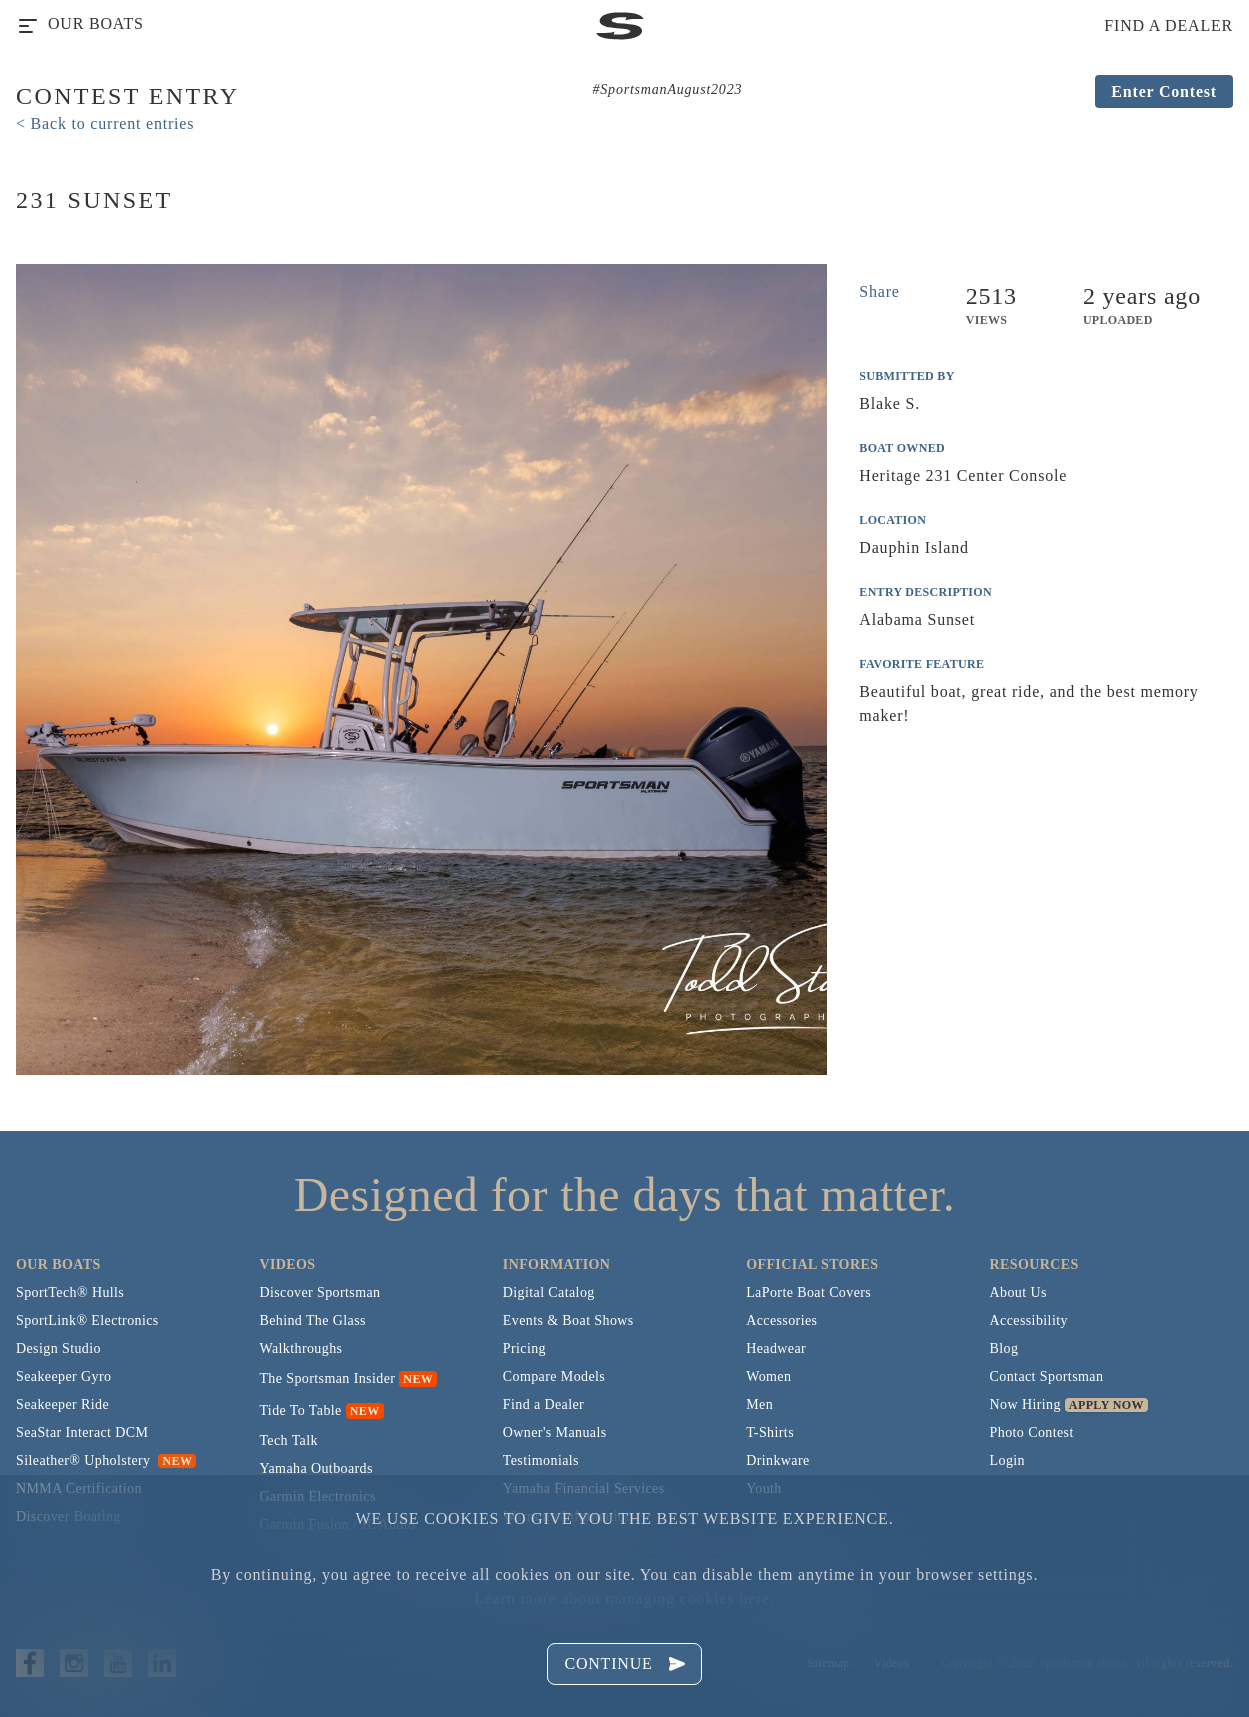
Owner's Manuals (555, 1432)
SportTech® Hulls (70, 1292)
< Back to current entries (105, 123)
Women (768, 1376)
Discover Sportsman (319, 1292)
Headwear (776, 1348)
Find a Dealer (543, 1404)
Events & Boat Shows (568, 1320)
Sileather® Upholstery (106, 1460)
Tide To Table (300, 1410)
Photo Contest (1032, 1432)
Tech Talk (288, 1440)
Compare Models (554, 1376)
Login (1007, 1460)
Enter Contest (1164, 91)
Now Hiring (1025, 1404)
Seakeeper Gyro (63, 1376)
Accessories (781, 1320)
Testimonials (541, 1460)
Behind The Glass (312, 1320)
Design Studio (58, 1348)
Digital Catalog (549, 1292)
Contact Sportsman (1047, 1376)
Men (759, 1404)
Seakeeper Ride (62, 1404)
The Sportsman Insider (327, 1378)
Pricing (524, 1348)
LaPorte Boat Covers (808, 1292)
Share (879, 291)
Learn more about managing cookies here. (624, 1598)
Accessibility (1029, 1320)
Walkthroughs (300, 1348)
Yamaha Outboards (315, 1468)
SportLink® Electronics (87, 1320)
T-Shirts (770, 1432)
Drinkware (777, 1460)
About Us (1018, 1292)
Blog (1004, 1348)
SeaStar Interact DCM (82, 1432)
